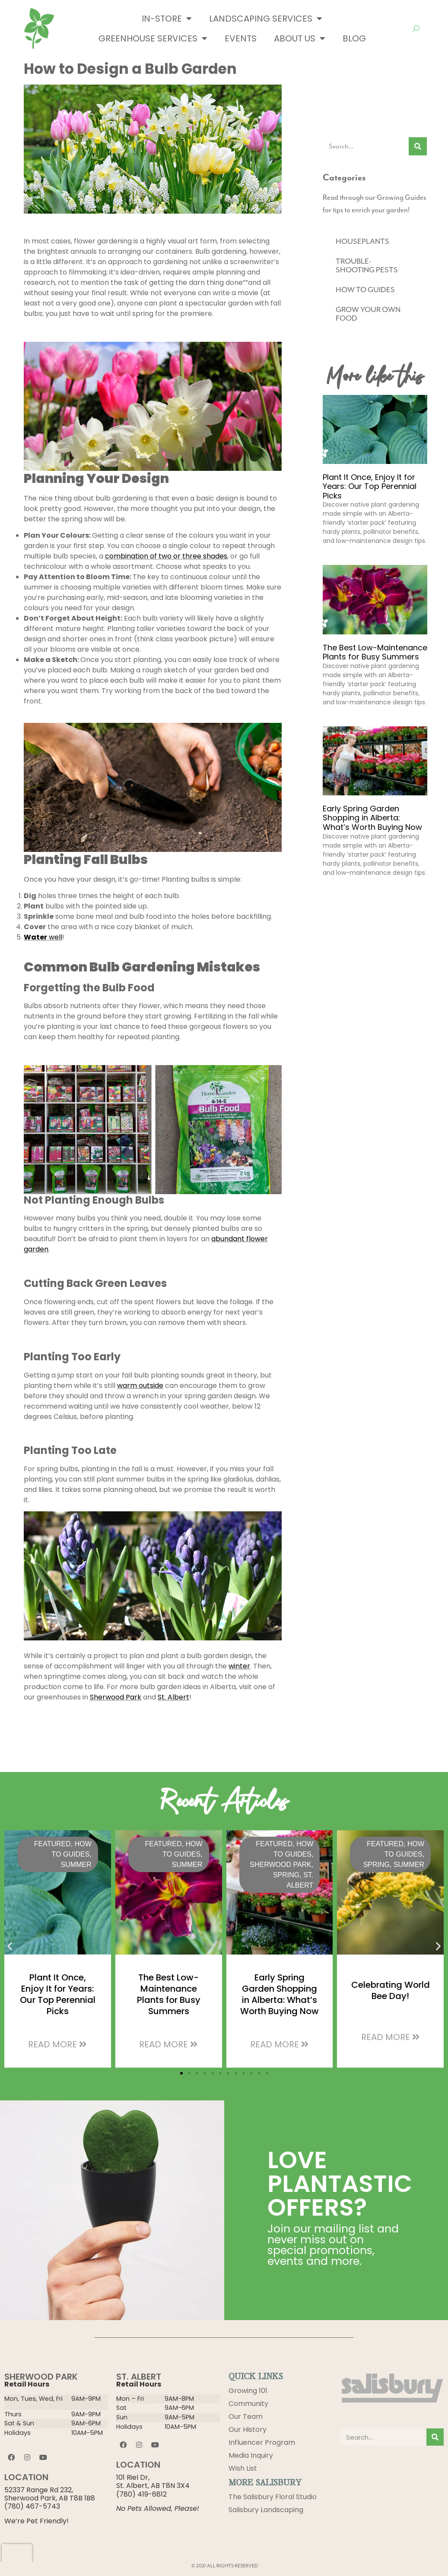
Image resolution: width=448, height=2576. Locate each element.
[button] (9, 1946)
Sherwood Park (280, 1864)
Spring (286, 1875)
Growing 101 (248, 2391)
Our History (248, 2429)
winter (239, 1666)
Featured (52, 1844)
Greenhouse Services (152, 38)
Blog (354, 38)
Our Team (246, 2417)
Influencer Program (262, 2442)
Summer (76, 1864)
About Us (299, 38)
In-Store (167, 18)
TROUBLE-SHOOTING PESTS (367, 265)
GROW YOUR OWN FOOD (368, 314)
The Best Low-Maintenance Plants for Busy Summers (375, 652)
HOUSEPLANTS (362, 241)
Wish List (243, 2468)
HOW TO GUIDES (365, 289)
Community (248, 2404)
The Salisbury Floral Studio (273, 2497)
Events (241, 38)
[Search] (418, 146)
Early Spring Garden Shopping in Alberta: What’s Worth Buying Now (372, 817)
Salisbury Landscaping (266, 2510)
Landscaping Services (265, 18)
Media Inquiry (251, 2455)
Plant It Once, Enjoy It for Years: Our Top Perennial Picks (369, 486)
